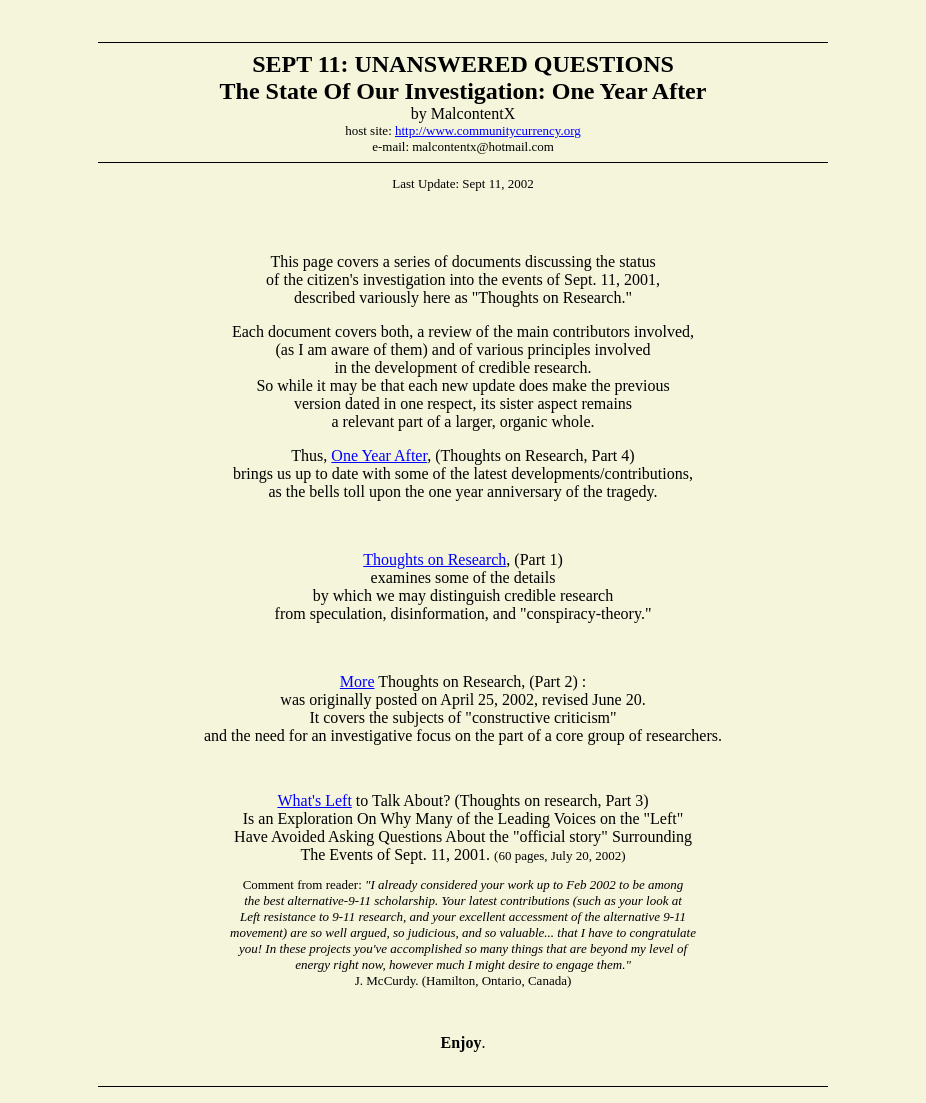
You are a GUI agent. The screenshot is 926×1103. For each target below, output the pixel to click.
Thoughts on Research (434, 559)
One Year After (379, 455)
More (357, 681)
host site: (370, 130)
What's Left (314, 800)
